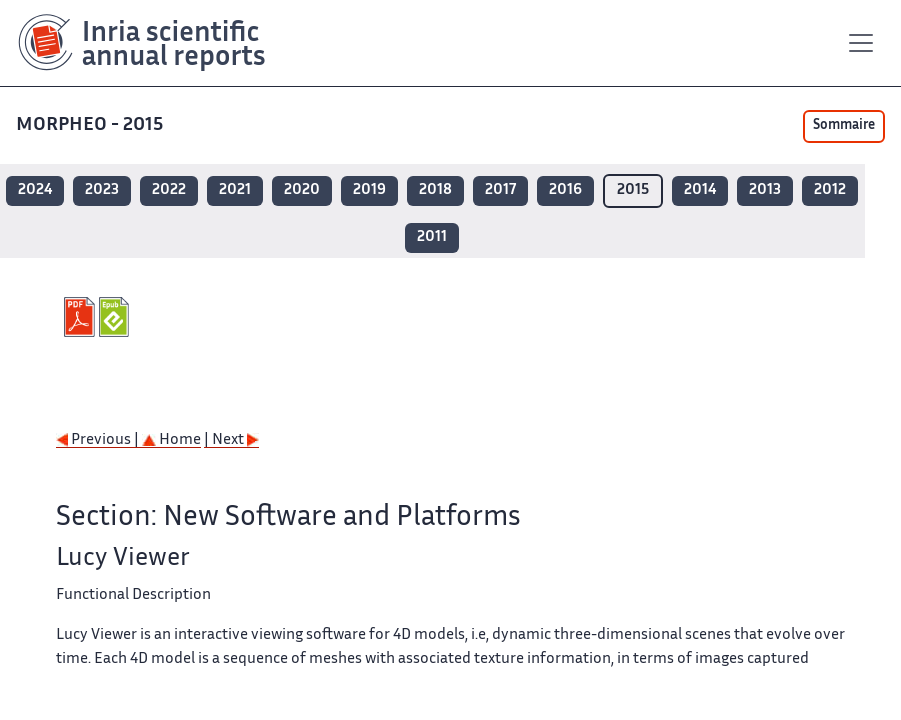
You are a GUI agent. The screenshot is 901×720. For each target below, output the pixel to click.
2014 (700, 190)
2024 (35, 190)
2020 (302, 190)
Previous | (99, 440)
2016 (565, 190)
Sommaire (844, 126)
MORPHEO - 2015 (91, 125)
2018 (435, 190)
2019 (369, 190)
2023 (102, 190)
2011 (432, 237)
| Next (231, 440)
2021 (235, 190)
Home (171, 440)
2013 (765, 190)
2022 (169, 190)
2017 (500, 190)
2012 (830, 190)
